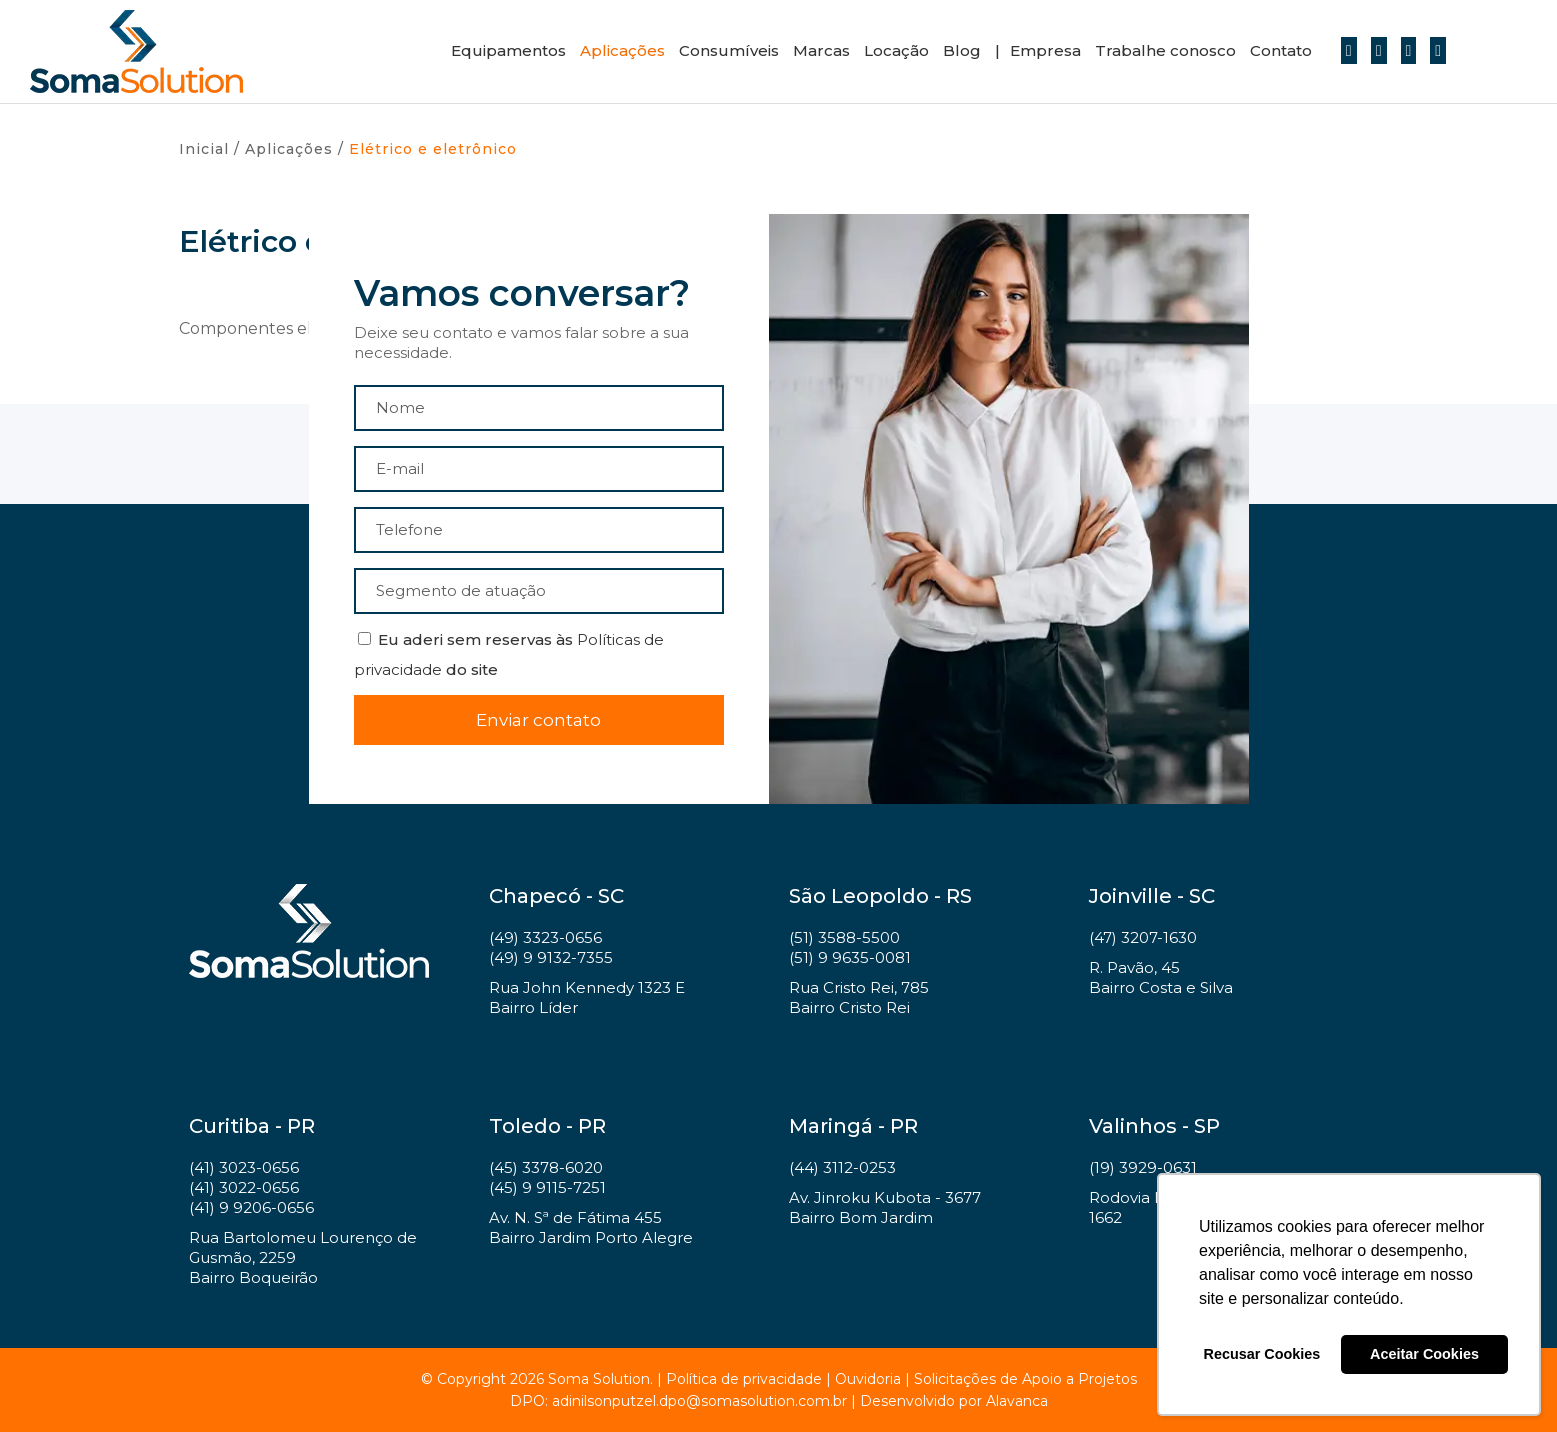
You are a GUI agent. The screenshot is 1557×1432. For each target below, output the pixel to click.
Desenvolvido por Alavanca (954, 1401)
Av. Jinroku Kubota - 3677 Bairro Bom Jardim (885, 1207)
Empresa (1045, 50)
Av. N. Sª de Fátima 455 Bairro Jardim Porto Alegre (591, 1227)
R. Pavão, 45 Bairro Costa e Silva (1161, 977)
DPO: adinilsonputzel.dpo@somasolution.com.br (678, 1401)
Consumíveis (729, 50)
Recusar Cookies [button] (1262, 1354)
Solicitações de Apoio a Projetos (1025, 1379)
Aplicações (622, 50)
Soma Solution (136, 51)
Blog (962, 50)
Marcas (821, 50)
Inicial (204, 149)
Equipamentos (508, 50)
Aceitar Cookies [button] (1424, 1354)
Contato (1281, 50)
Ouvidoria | (874, 1379)
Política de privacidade (744, 1379)
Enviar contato (538, 720)
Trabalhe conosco (1165, 50)
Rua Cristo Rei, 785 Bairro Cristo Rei (859, 997)
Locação (896, 50)
